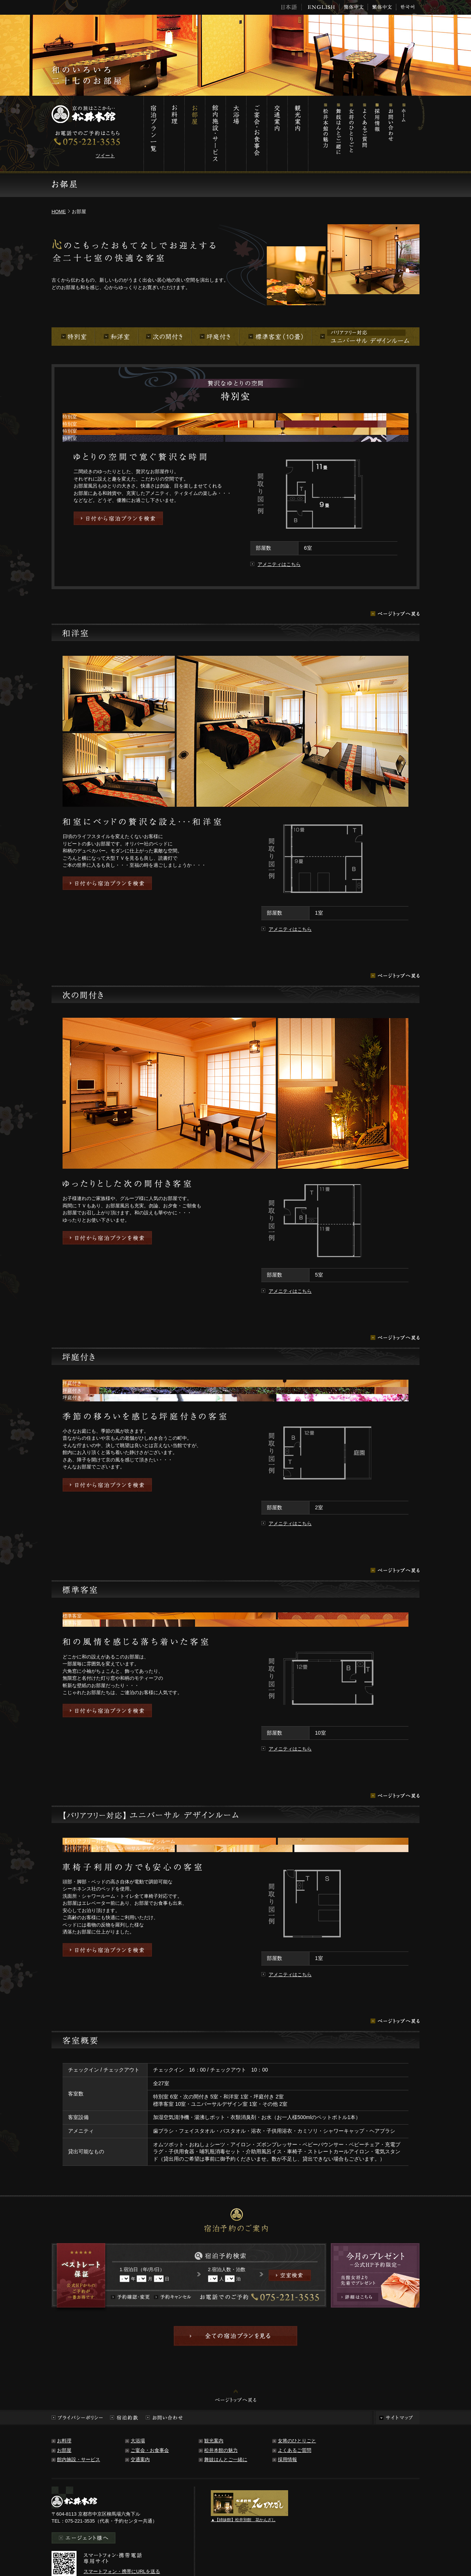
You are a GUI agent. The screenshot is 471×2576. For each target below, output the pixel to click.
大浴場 (236, 133)
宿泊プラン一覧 (154, 133)
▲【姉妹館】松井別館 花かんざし (243, 2519)
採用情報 (377, 133)
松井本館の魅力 (325, 133)
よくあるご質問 (364, 133)
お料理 (174, 133)
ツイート (105, 155)
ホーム (402, 133)
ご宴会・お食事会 (256, 133)
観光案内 (297, 133)
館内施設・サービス (215, 133)
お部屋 (194, 133)
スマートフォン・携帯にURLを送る (122, 2571)
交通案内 (277, 133)
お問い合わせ (389, 133)
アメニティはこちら (279, 564)
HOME (59, 211)
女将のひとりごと (351, 133)
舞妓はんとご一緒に (338, 133)
